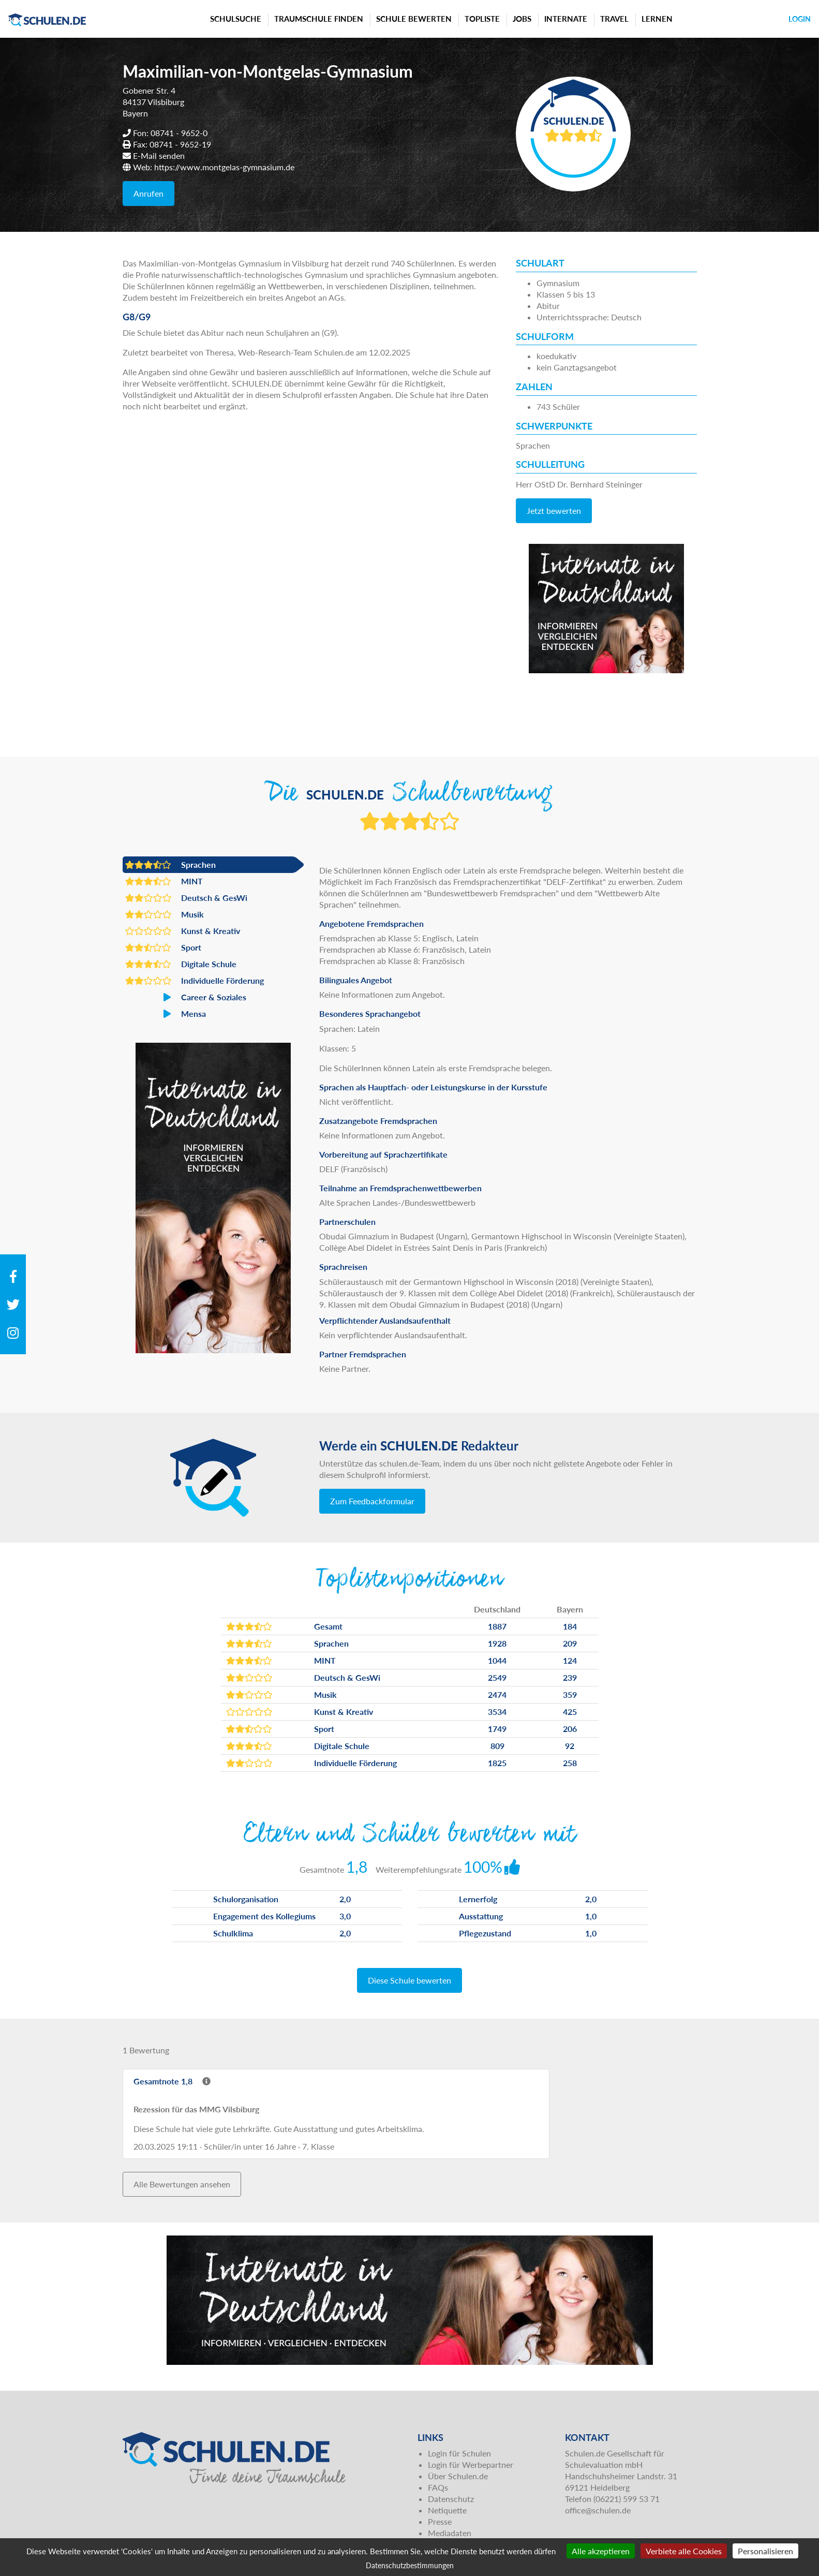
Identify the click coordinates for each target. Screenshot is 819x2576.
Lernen (657, 18)
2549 (497, 1677)
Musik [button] (164, 914)
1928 (497, 1643)
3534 (497, 1711)
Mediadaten (449, 2533)
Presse (440, 2521)
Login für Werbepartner (470, 2464)
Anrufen (148, 193)
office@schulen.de (598, 2510)
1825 (497, 1763)
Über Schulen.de (458, 2476)
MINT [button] (164, 881)
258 (570, 1763)
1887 (497, 1626)
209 (570, 1643)
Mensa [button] (165, 1013)
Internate (565, 18)
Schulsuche (235, 18)
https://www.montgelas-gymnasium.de (224, 167)
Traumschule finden (318, 18)
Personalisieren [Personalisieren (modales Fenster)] (765, 2551)
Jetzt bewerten (554, 510)
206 (570, 1729)
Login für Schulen (459, 2453)
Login (799, 18)
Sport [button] (163, 947)
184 (570, 1626)
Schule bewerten (414, 18)
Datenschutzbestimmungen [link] (410, 2565)
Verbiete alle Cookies (684, 2551)
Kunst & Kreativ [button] (182, 931)
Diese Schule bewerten (409, 1980)
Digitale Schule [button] (180, 964)
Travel (614, 18)
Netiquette (447, 2510)
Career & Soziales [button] (185, 997)
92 (569, 1746)
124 (570, 1660)
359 (570, 1694)
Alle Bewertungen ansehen (181, 2184)
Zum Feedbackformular (372, 1501)
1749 (497, 1729)
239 (570, 1677)
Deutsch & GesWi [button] (186, 898)
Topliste (482, 18)
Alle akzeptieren (601, 2551)
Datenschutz (451, 2499)
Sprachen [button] (170, 864)
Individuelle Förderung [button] (194, 980)
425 (570, 1711)
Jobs (522, 18)
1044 (497, 1660)
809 (497, 1746)
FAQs (438, 2487)
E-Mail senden (159, 155)
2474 (497, 1694)
